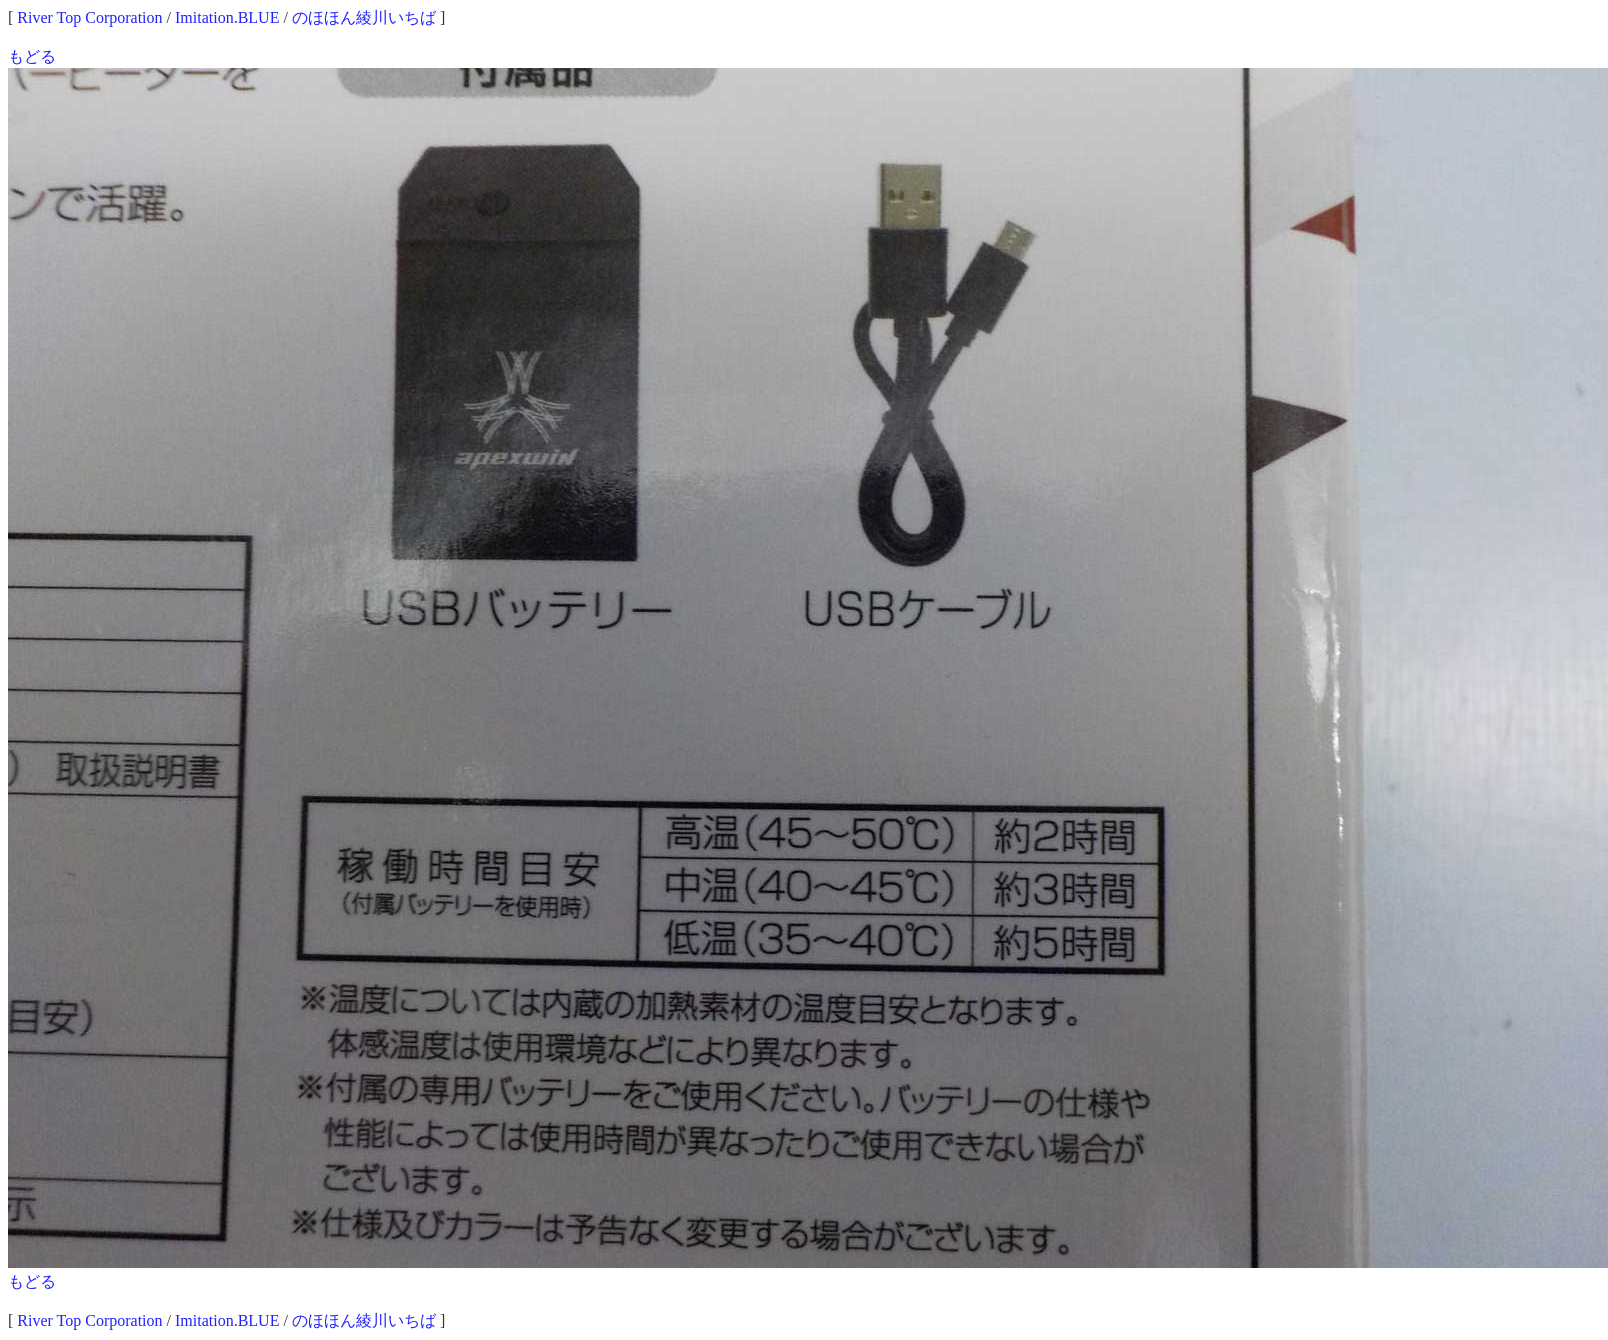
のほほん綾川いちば (364, 17)
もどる (32, 56)
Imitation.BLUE (227, 17)
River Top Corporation (89, 17)
